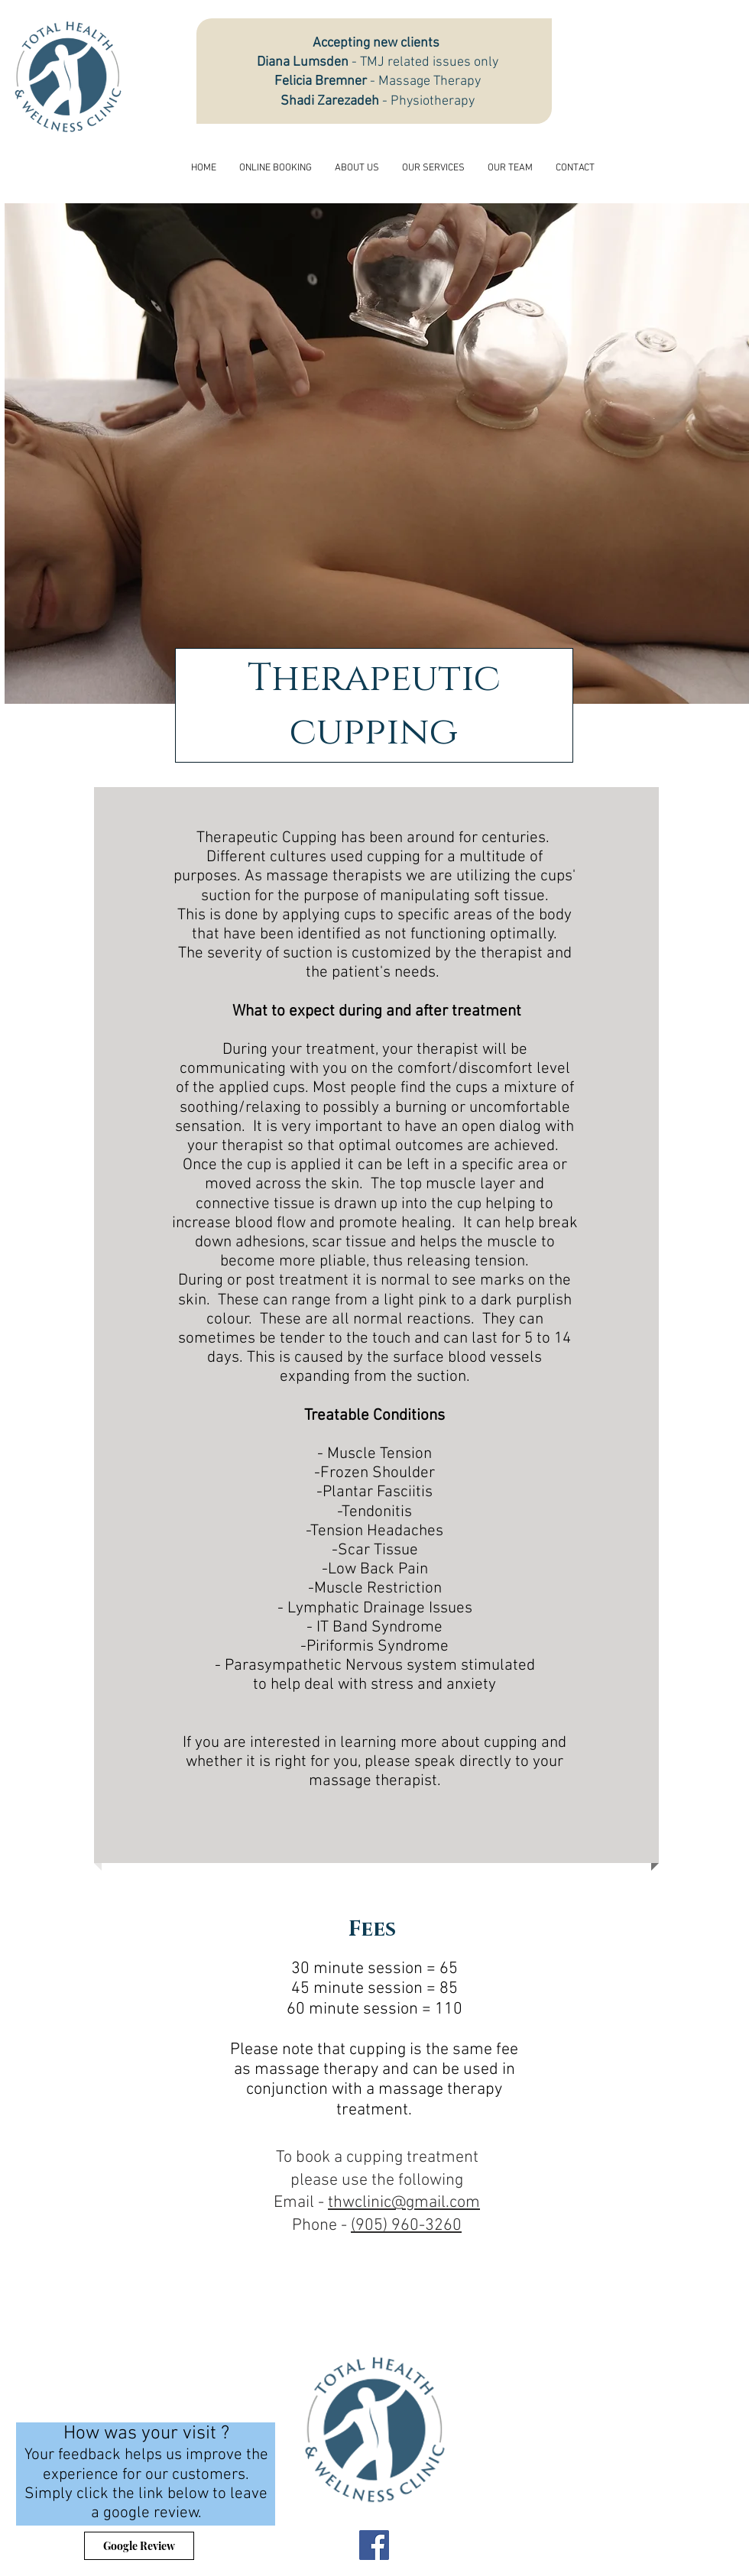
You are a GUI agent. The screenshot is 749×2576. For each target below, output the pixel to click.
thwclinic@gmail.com (404, 2202)
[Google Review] (139, 2546)
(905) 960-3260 (406, 2225)
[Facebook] (374, 2545)
